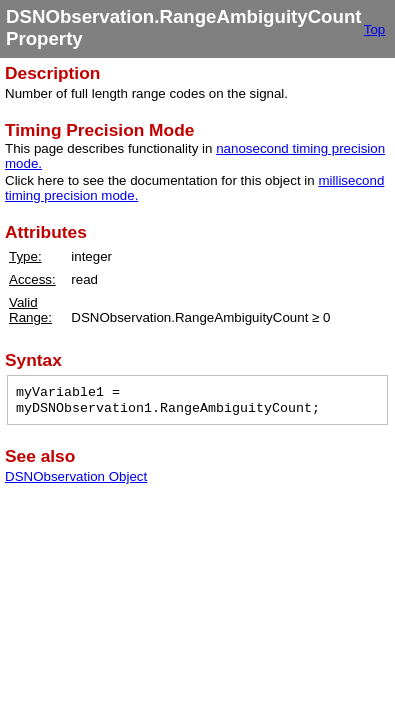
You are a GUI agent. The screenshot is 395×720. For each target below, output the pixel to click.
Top (375, 29)
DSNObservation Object (76, 476)
